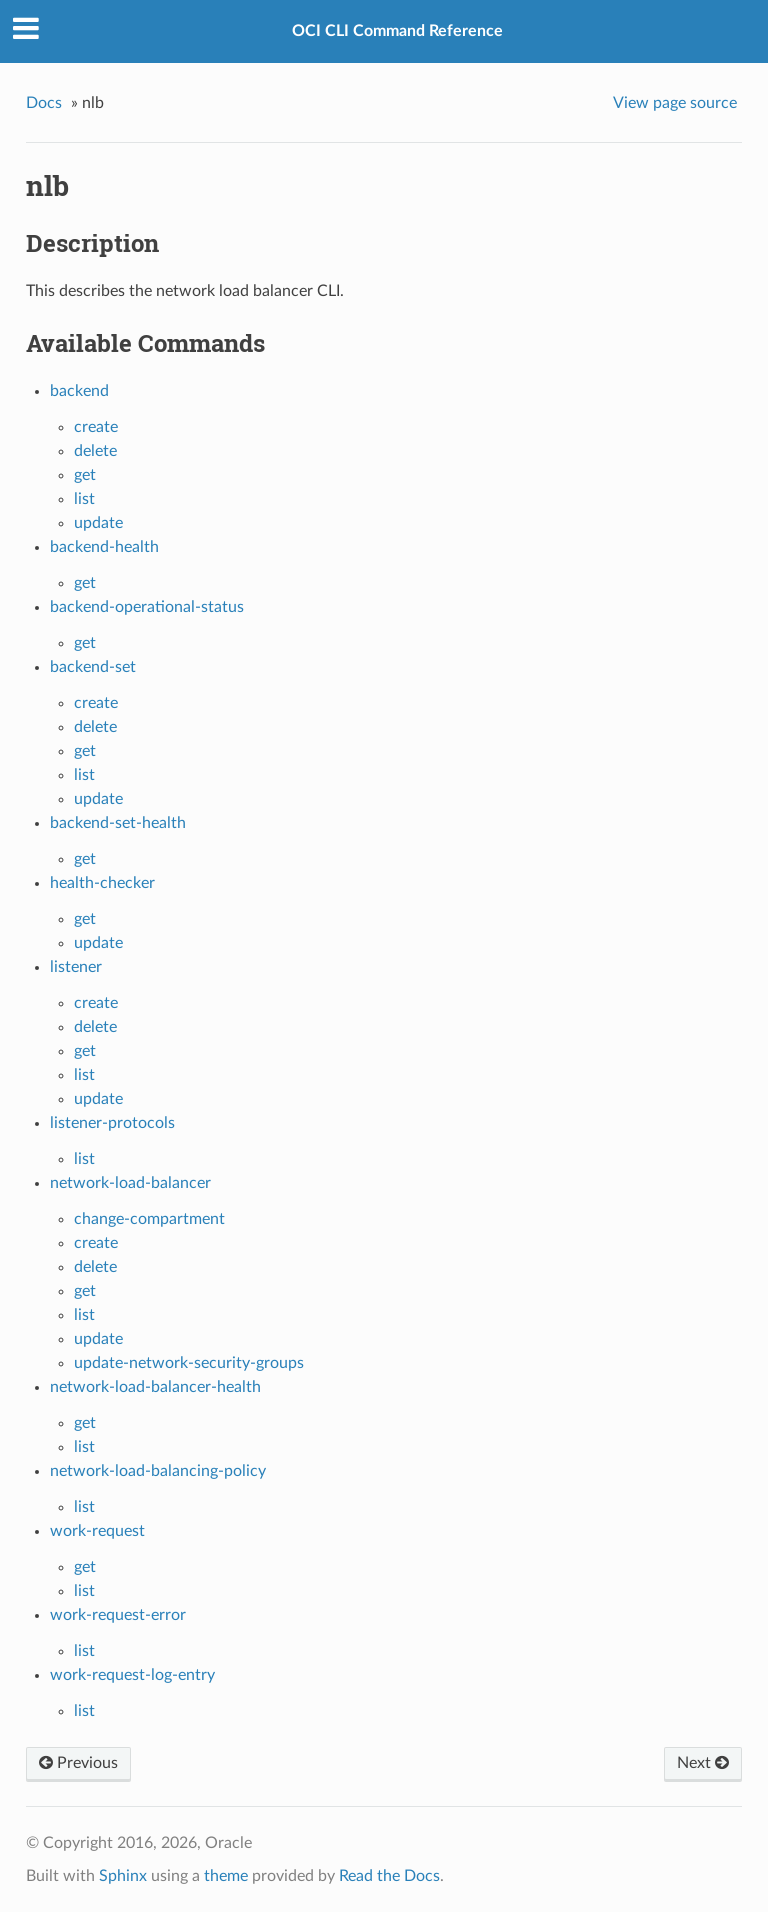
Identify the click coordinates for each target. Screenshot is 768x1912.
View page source (675, 103)
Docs (44, 103)
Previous (78, 1763)
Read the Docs (389, 1876)
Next (703, 1763)
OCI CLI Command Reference (397, 31)
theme (226, 1876)
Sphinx (123, 1876)
